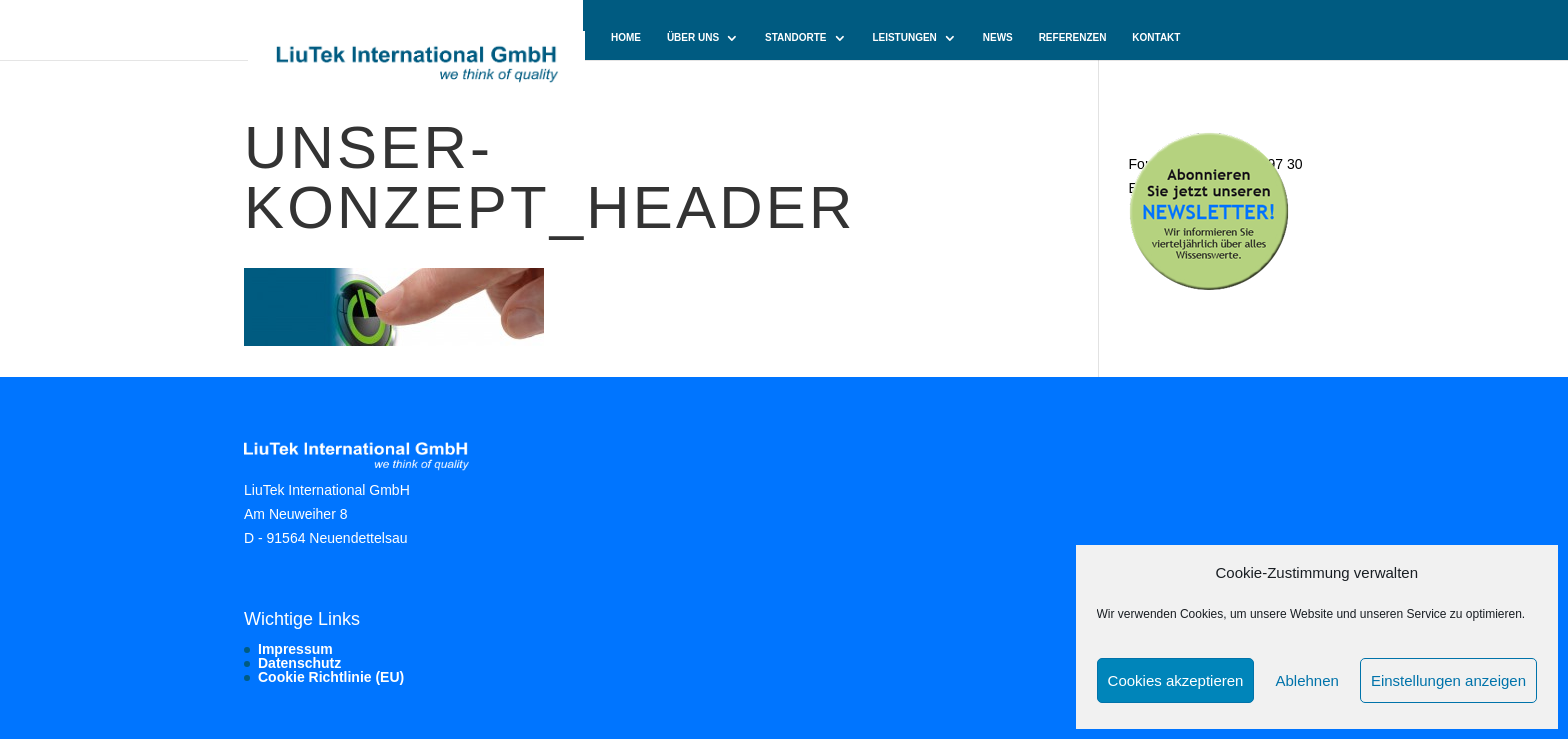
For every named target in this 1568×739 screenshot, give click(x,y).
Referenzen (1073, 38)
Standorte (795, 38)
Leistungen (904, 38)
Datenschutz (299, 663)
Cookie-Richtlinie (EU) (672, 81)
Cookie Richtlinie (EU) (331, 677)
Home (626, 38)
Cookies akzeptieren (1176, 680)
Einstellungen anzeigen (1448, 680)
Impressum (295, 649)
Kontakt (1156, 38)
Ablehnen (1306, 680)
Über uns (693, 38)
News (998, 38)
